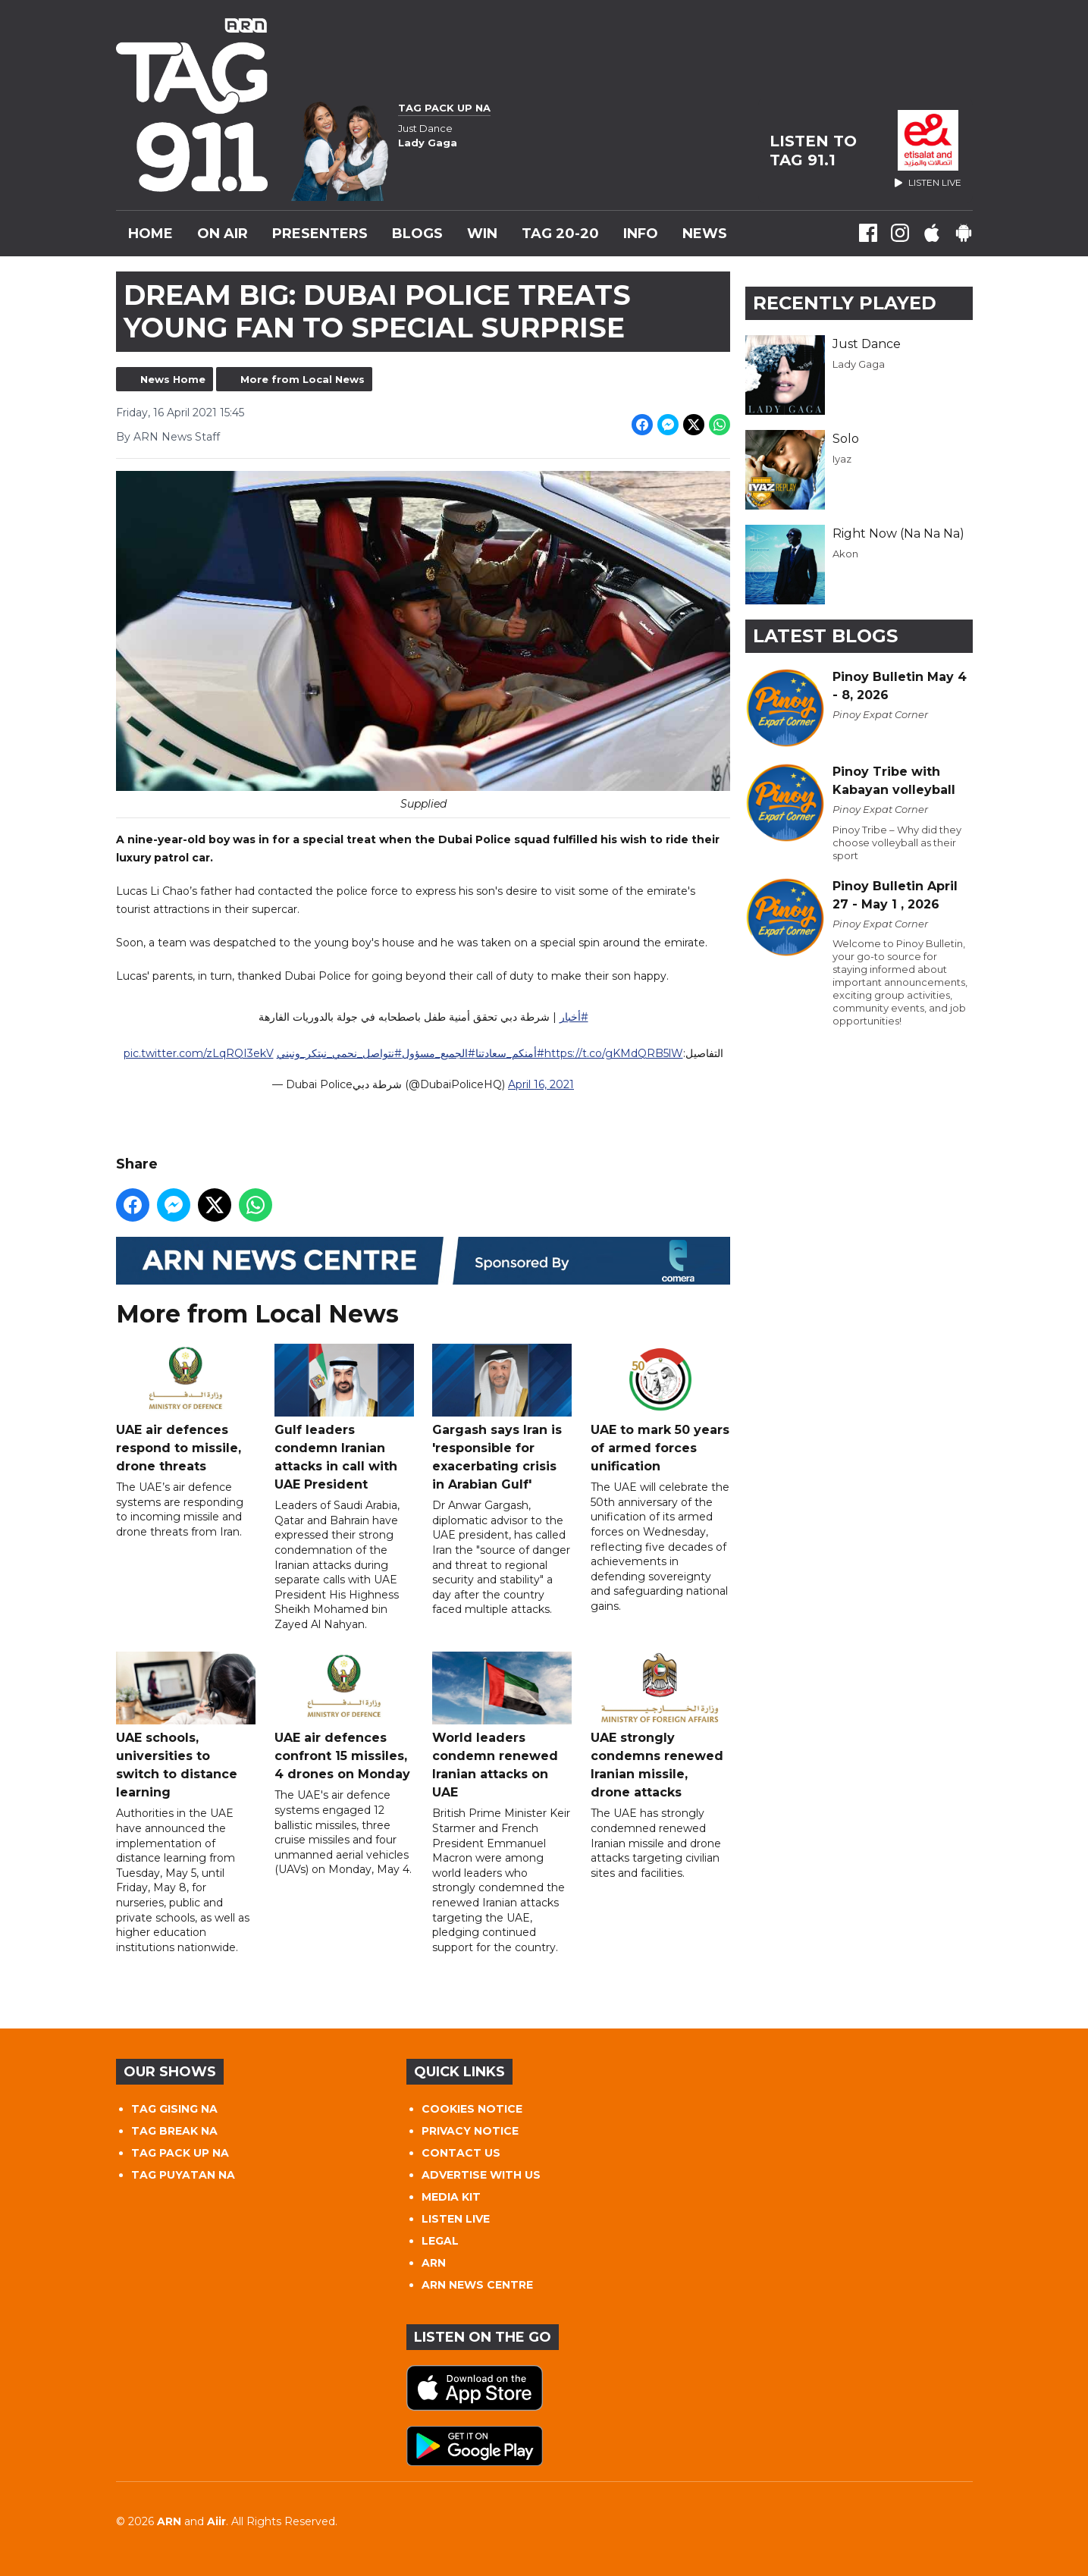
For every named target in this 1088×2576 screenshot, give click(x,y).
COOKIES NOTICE (472, 2109)
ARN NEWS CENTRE (477, 2285)
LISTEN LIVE (456, 2219)
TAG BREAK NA (174, 2131)
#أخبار (573, 1017)
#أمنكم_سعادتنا (509, 1054)
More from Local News (302, 379)
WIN (482, 233)
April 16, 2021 (541, 1085)
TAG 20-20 (560, 233)
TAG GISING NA (174, 2109)
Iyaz (841, 459)
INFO (640, 233)
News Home (172, 379)
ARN (434, 2263)
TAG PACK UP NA (180, 2153)
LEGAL (440, 2241)
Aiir (216, 2521)
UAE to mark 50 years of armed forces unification (659, 1409)
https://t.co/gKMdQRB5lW (613, 1054)
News (704, 233)
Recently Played (844, 303)
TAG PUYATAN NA (183, 2175)
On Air (222, 233)
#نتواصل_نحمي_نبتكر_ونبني (338, 1054)
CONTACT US (461, 2153)
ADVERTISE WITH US (481, 2175)
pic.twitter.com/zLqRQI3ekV (198, 1054)
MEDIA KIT (451, 2197)
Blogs (417, 233)
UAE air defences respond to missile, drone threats (186, 1409)
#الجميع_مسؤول (438, 1054)
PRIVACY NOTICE (470, 2131)
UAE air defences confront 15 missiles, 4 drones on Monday (343, 1717)
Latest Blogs (825, 636)
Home (150, 233)
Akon (845, 554)
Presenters (320, 233)
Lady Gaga (858, 364)
